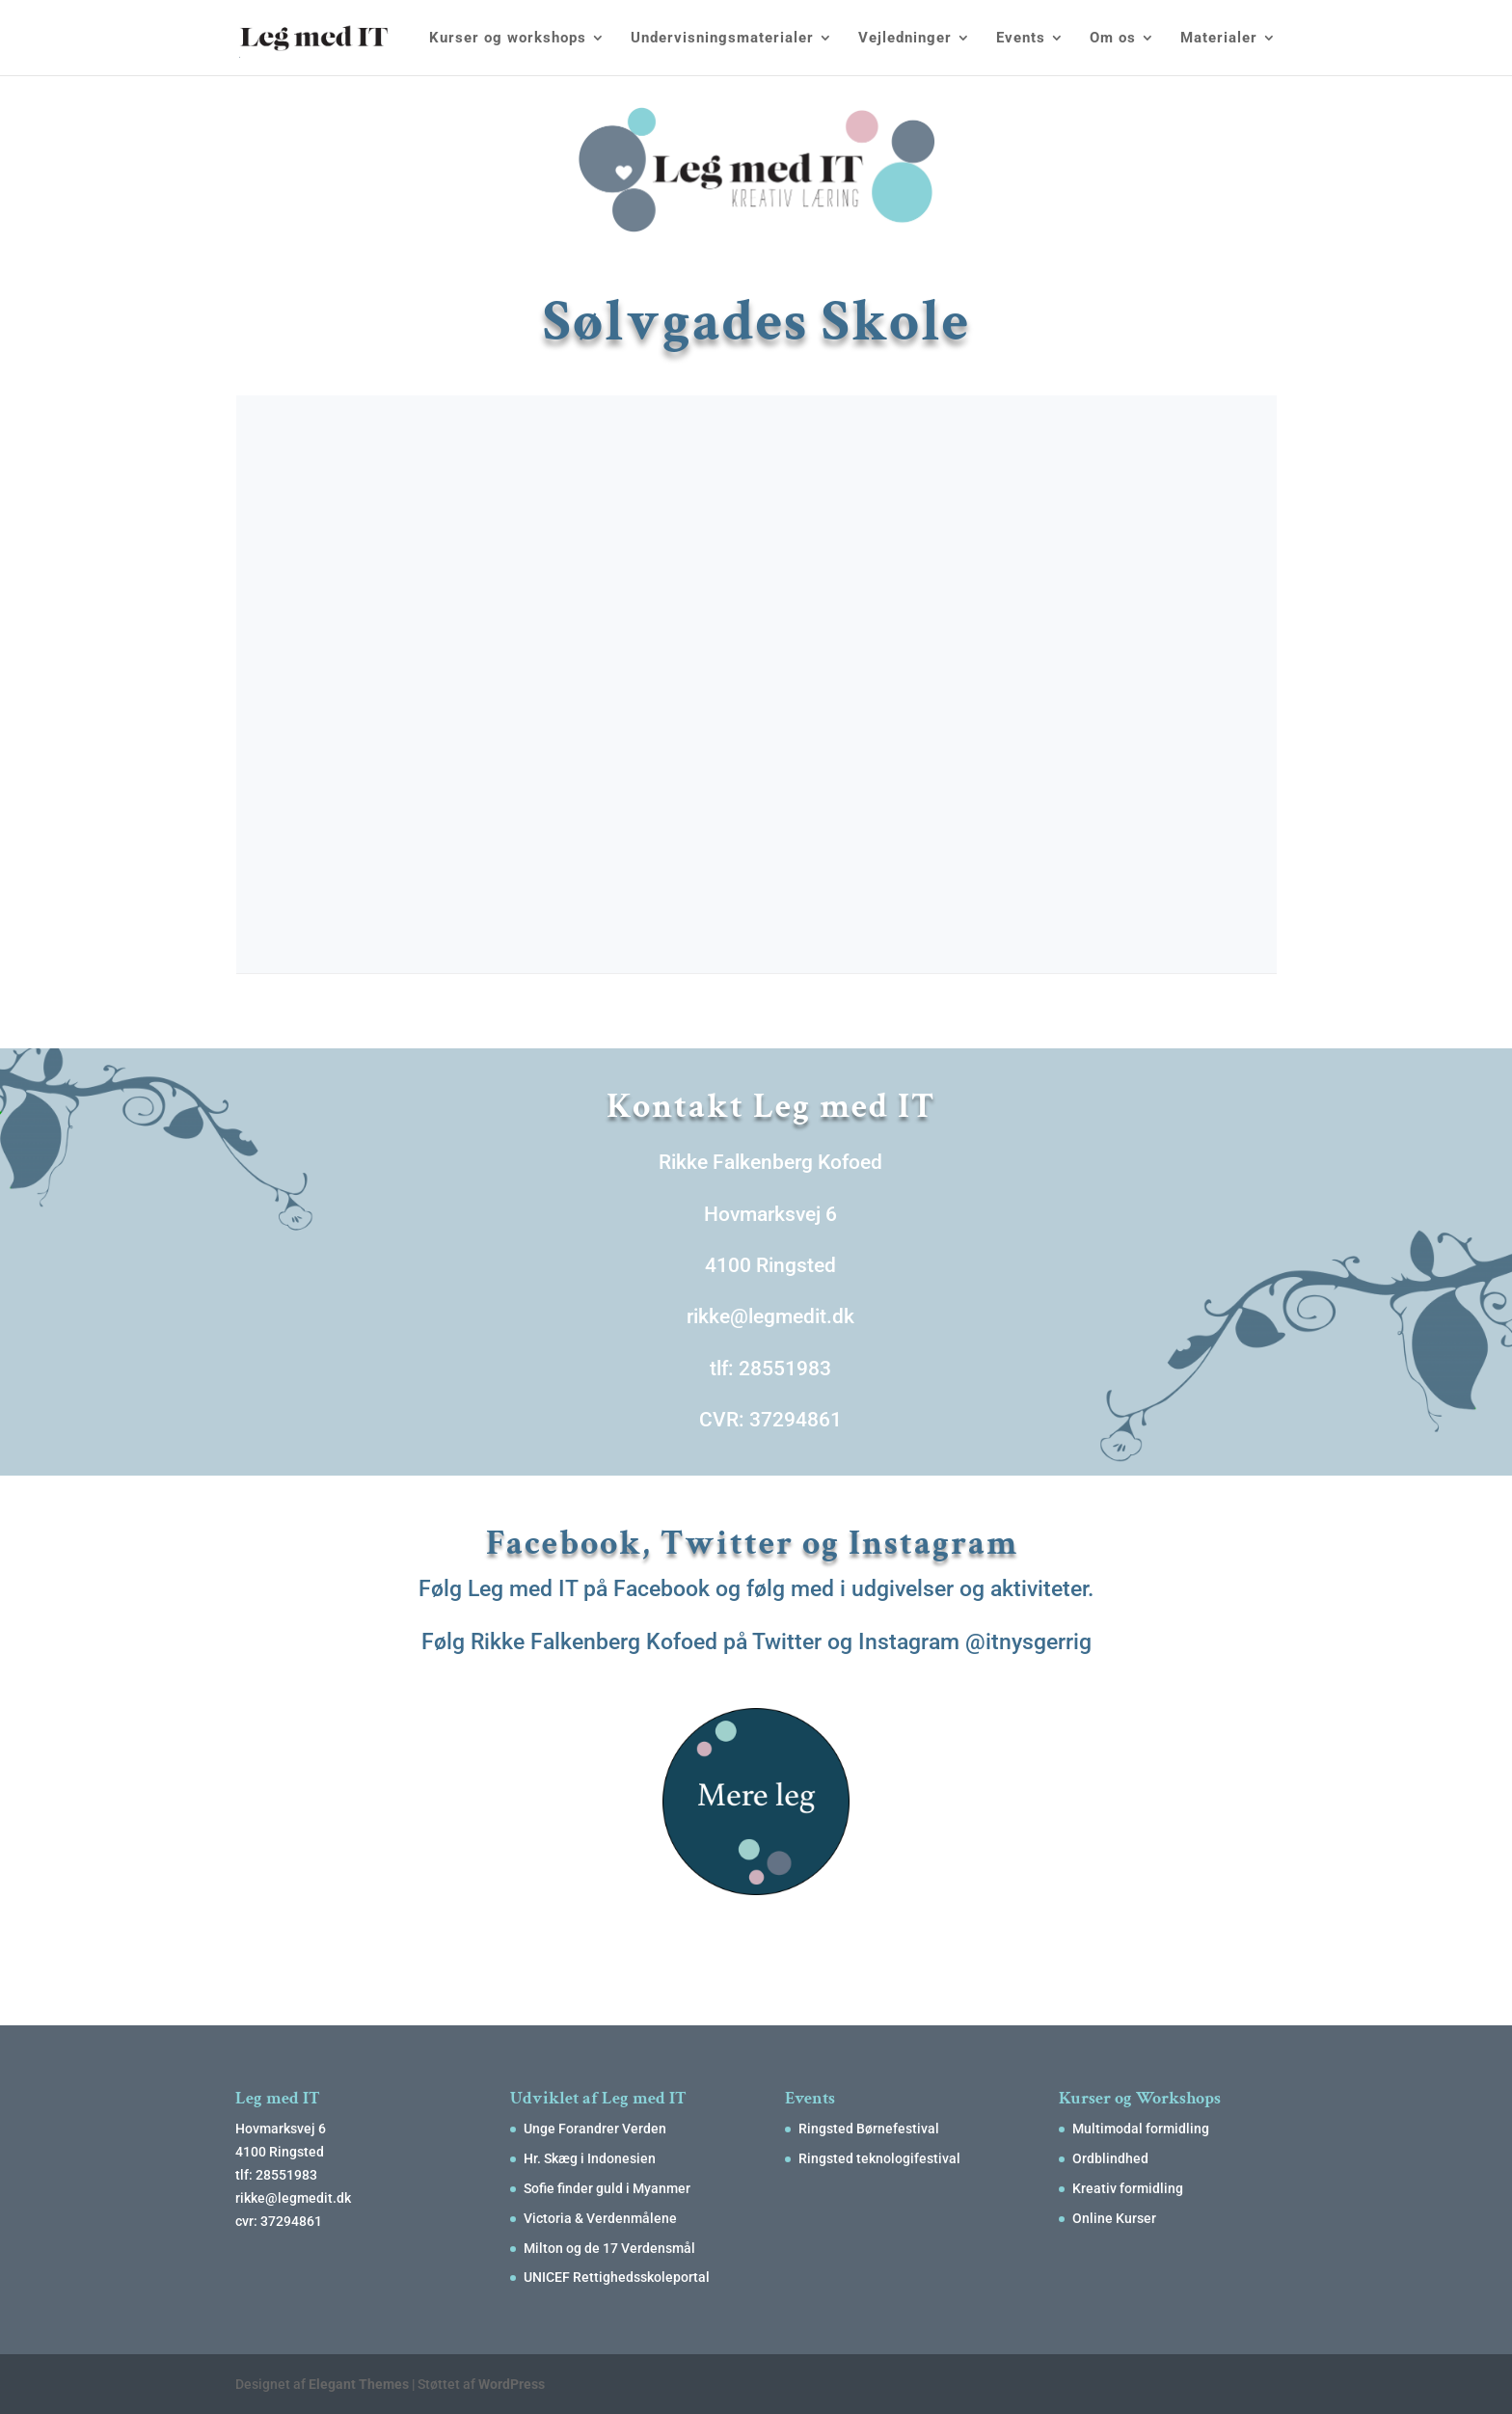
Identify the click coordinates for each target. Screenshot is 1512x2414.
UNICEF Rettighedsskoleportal (617, 2277)
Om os (1113, 38)
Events (1020, 38)
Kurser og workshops (507, 38)
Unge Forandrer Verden (595, 2128)
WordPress (511, 2384)
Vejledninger (905, 38)
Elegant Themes (359, 2384)
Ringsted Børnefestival (868, 2128)
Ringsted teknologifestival (879, 2158)
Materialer (1218, 38)
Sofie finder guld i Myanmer (607, 2188)
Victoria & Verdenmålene (600, 2218)
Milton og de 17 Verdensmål (609, 2248)
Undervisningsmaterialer (722, 38)
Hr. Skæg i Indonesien (590, 2158)
